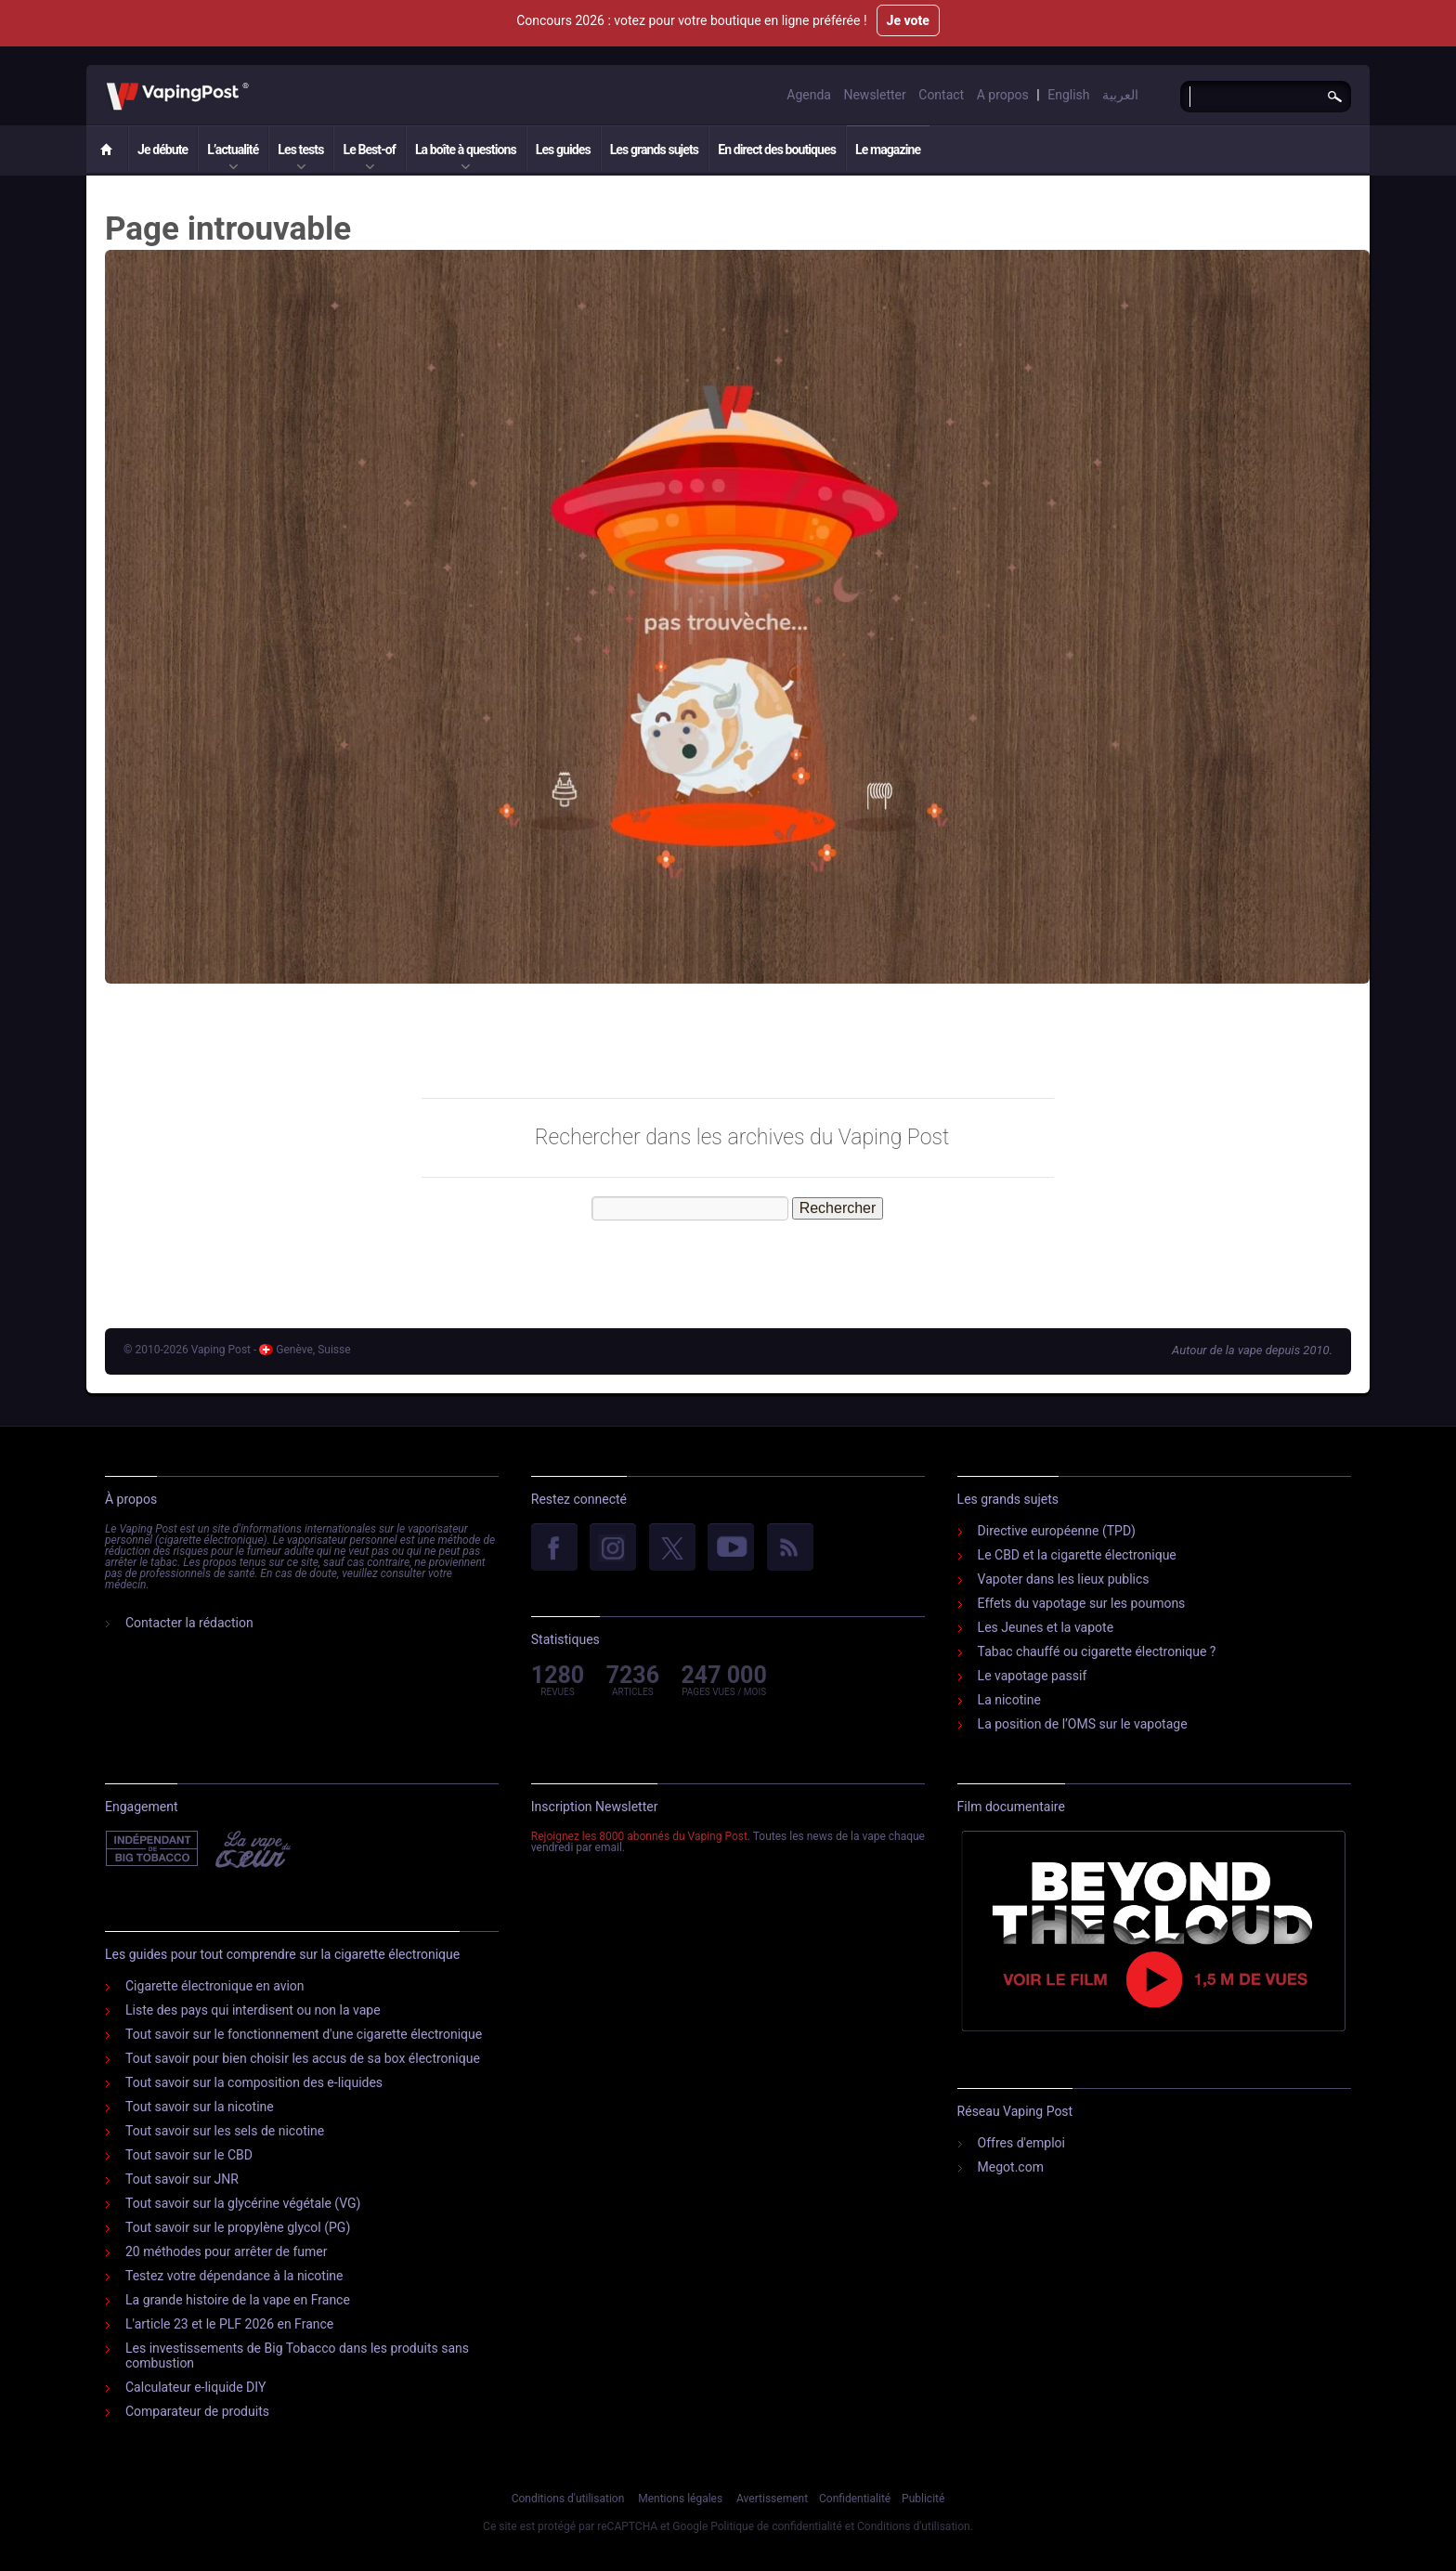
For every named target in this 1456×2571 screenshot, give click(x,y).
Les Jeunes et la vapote (1046, 1627)
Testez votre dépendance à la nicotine (234, 2275)
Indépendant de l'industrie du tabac (153, 1849)
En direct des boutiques (777, 149)
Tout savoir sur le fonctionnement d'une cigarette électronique (303, 2034)
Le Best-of (369, 149)
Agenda (808, 94)
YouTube (731, 1548)
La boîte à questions (465, 149)
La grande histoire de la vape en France (237, 2299)
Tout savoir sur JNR (182, 2179)
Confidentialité (854, 2498)
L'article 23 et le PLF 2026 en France (229, 2324)
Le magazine (887, 149)
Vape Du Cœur (251, 1849)
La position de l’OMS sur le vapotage (1083, 1723)
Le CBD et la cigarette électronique (1077, 1554)
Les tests (300, 149)
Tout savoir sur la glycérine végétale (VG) (243, 2203)
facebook (554, 1548)
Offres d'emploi (1021, 2142)
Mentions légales (680, 2498)
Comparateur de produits (197, 2411)
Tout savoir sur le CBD (189, 2154)
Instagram (613, 1548)
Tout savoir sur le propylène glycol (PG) (237, 2227)
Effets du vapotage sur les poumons (1082, 1603)
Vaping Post (254, 82)
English (1068, 94)
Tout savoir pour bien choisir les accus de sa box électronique (302, 2058)
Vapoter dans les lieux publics (1064, 1579)
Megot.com (1011, 2167)
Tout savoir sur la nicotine (199, 2106)
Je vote (908, 20)
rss (790, 1548)
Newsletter (874, 94)
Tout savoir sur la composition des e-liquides (254, 2082)
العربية (1120, 94)
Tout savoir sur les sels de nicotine (224, 2130)
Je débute (162, 149)
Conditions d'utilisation (568, 2498)
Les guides (563, 149)
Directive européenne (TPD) (1057, 1530)
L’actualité (232, 149)
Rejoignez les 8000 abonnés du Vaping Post (639, 1836)
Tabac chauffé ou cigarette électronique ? (1097, 1651)
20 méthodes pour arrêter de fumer (226, 2251)
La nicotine (1009, 1699)
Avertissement (772, 2498)
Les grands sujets (654, 149)
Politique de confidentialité (776, 2526)
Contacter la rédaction (189, 1622)
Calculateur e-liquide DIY (195, 2387)
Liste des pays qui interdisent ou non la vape (253, 2010)
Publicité (923, 2498)
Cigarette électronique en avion (215, 1985)
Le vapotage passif (1032, 1675)
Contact (941, 94)
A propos (1003, 94)
